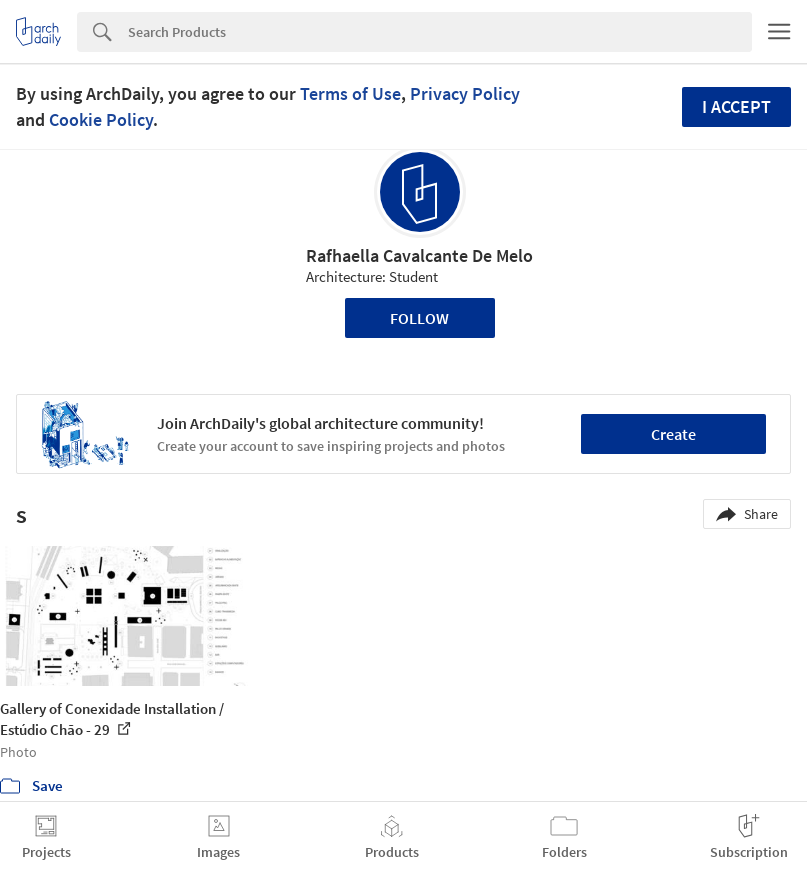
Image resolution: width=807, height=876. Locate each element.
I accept (736, 106)
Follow (419, 318)
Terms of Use (350, 93)
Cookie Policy (101, 119)
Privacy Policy (465, 93)
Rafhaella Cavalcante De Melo (419, 255)
